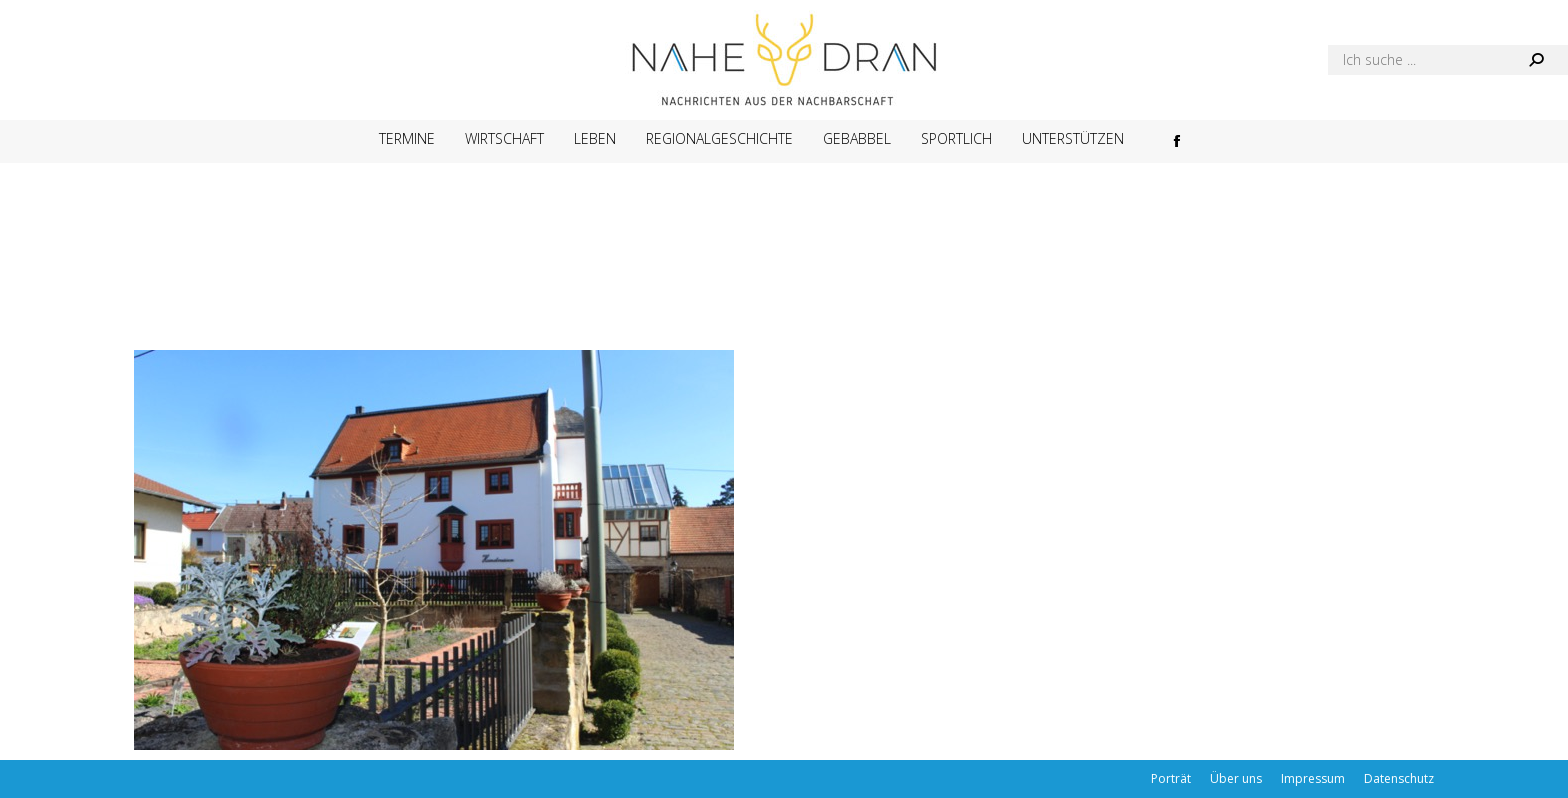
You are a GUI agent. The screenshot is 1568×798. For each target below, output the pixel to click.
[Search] (1448, 60)
